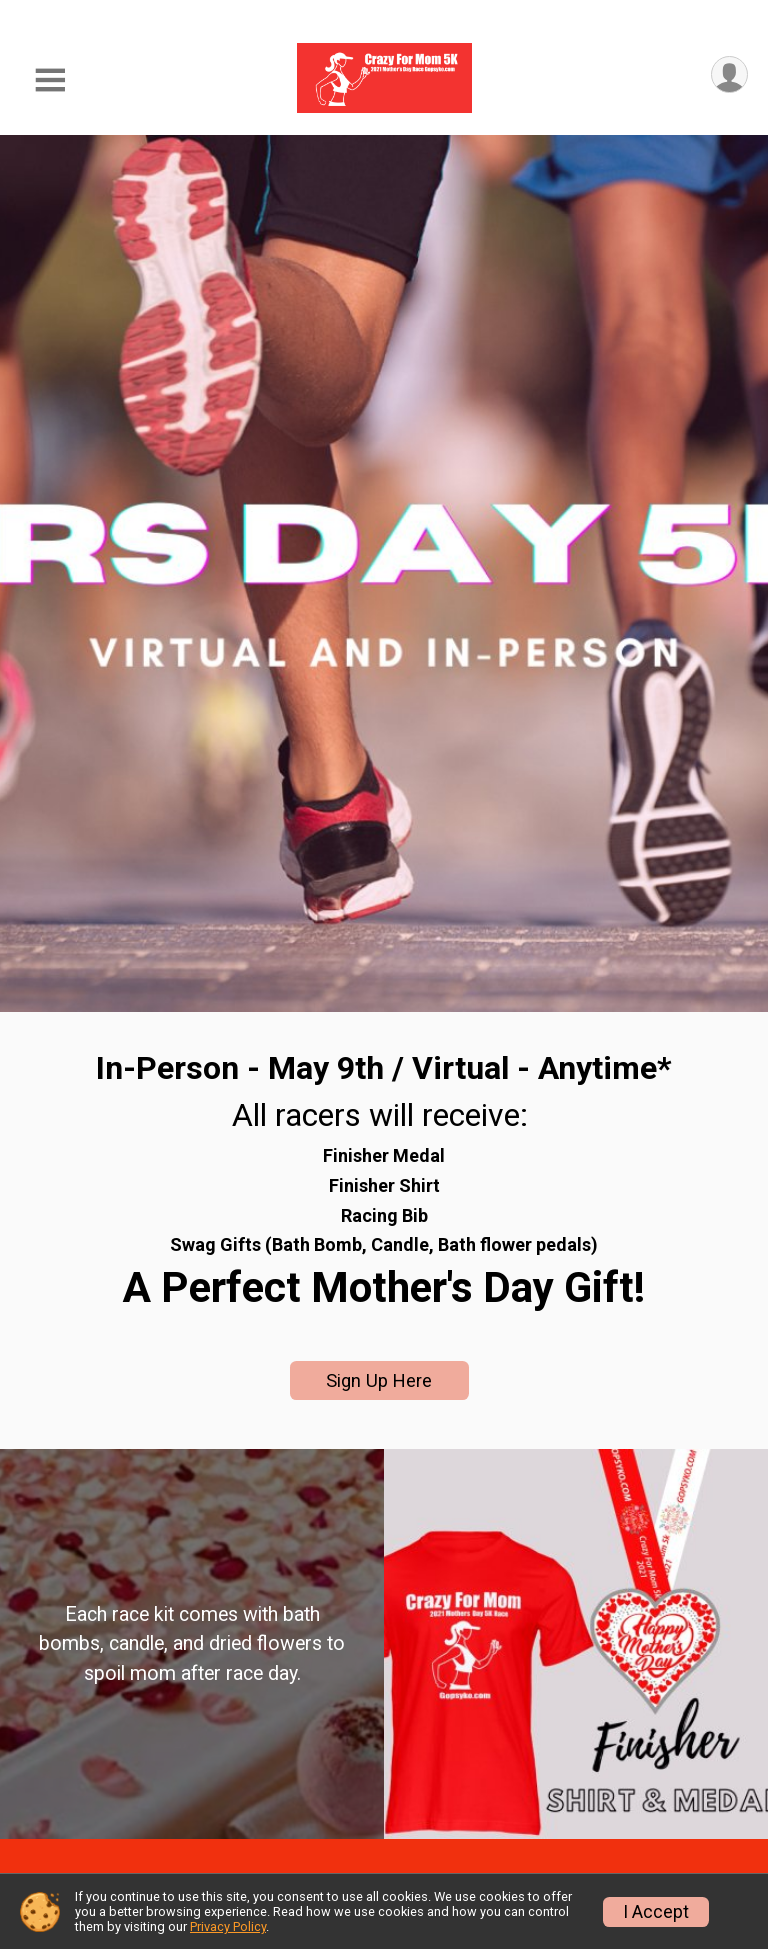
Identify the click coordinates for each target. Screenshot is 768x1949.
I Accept (656, 1912)
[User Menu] (729, 74)
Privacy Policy (228, 1926)
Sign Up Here (379, 1380)
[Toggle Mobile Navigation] (50, 80)
